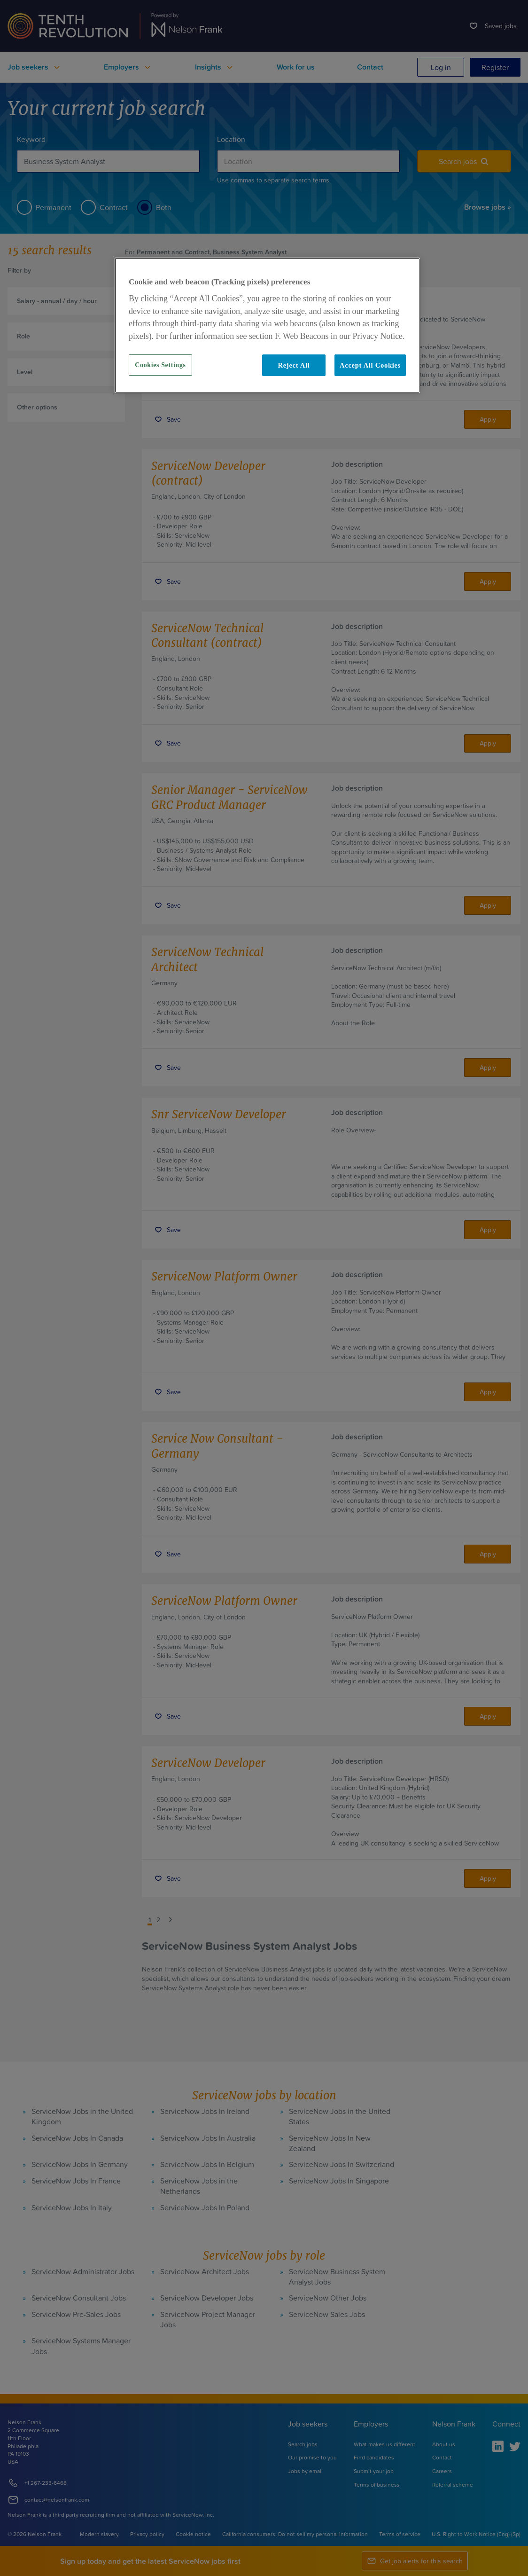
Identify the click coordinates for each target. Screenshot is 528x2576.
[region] (267, 325)
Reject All (294, 365)
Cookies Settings (160, 365)
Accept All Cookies (370, 365)
